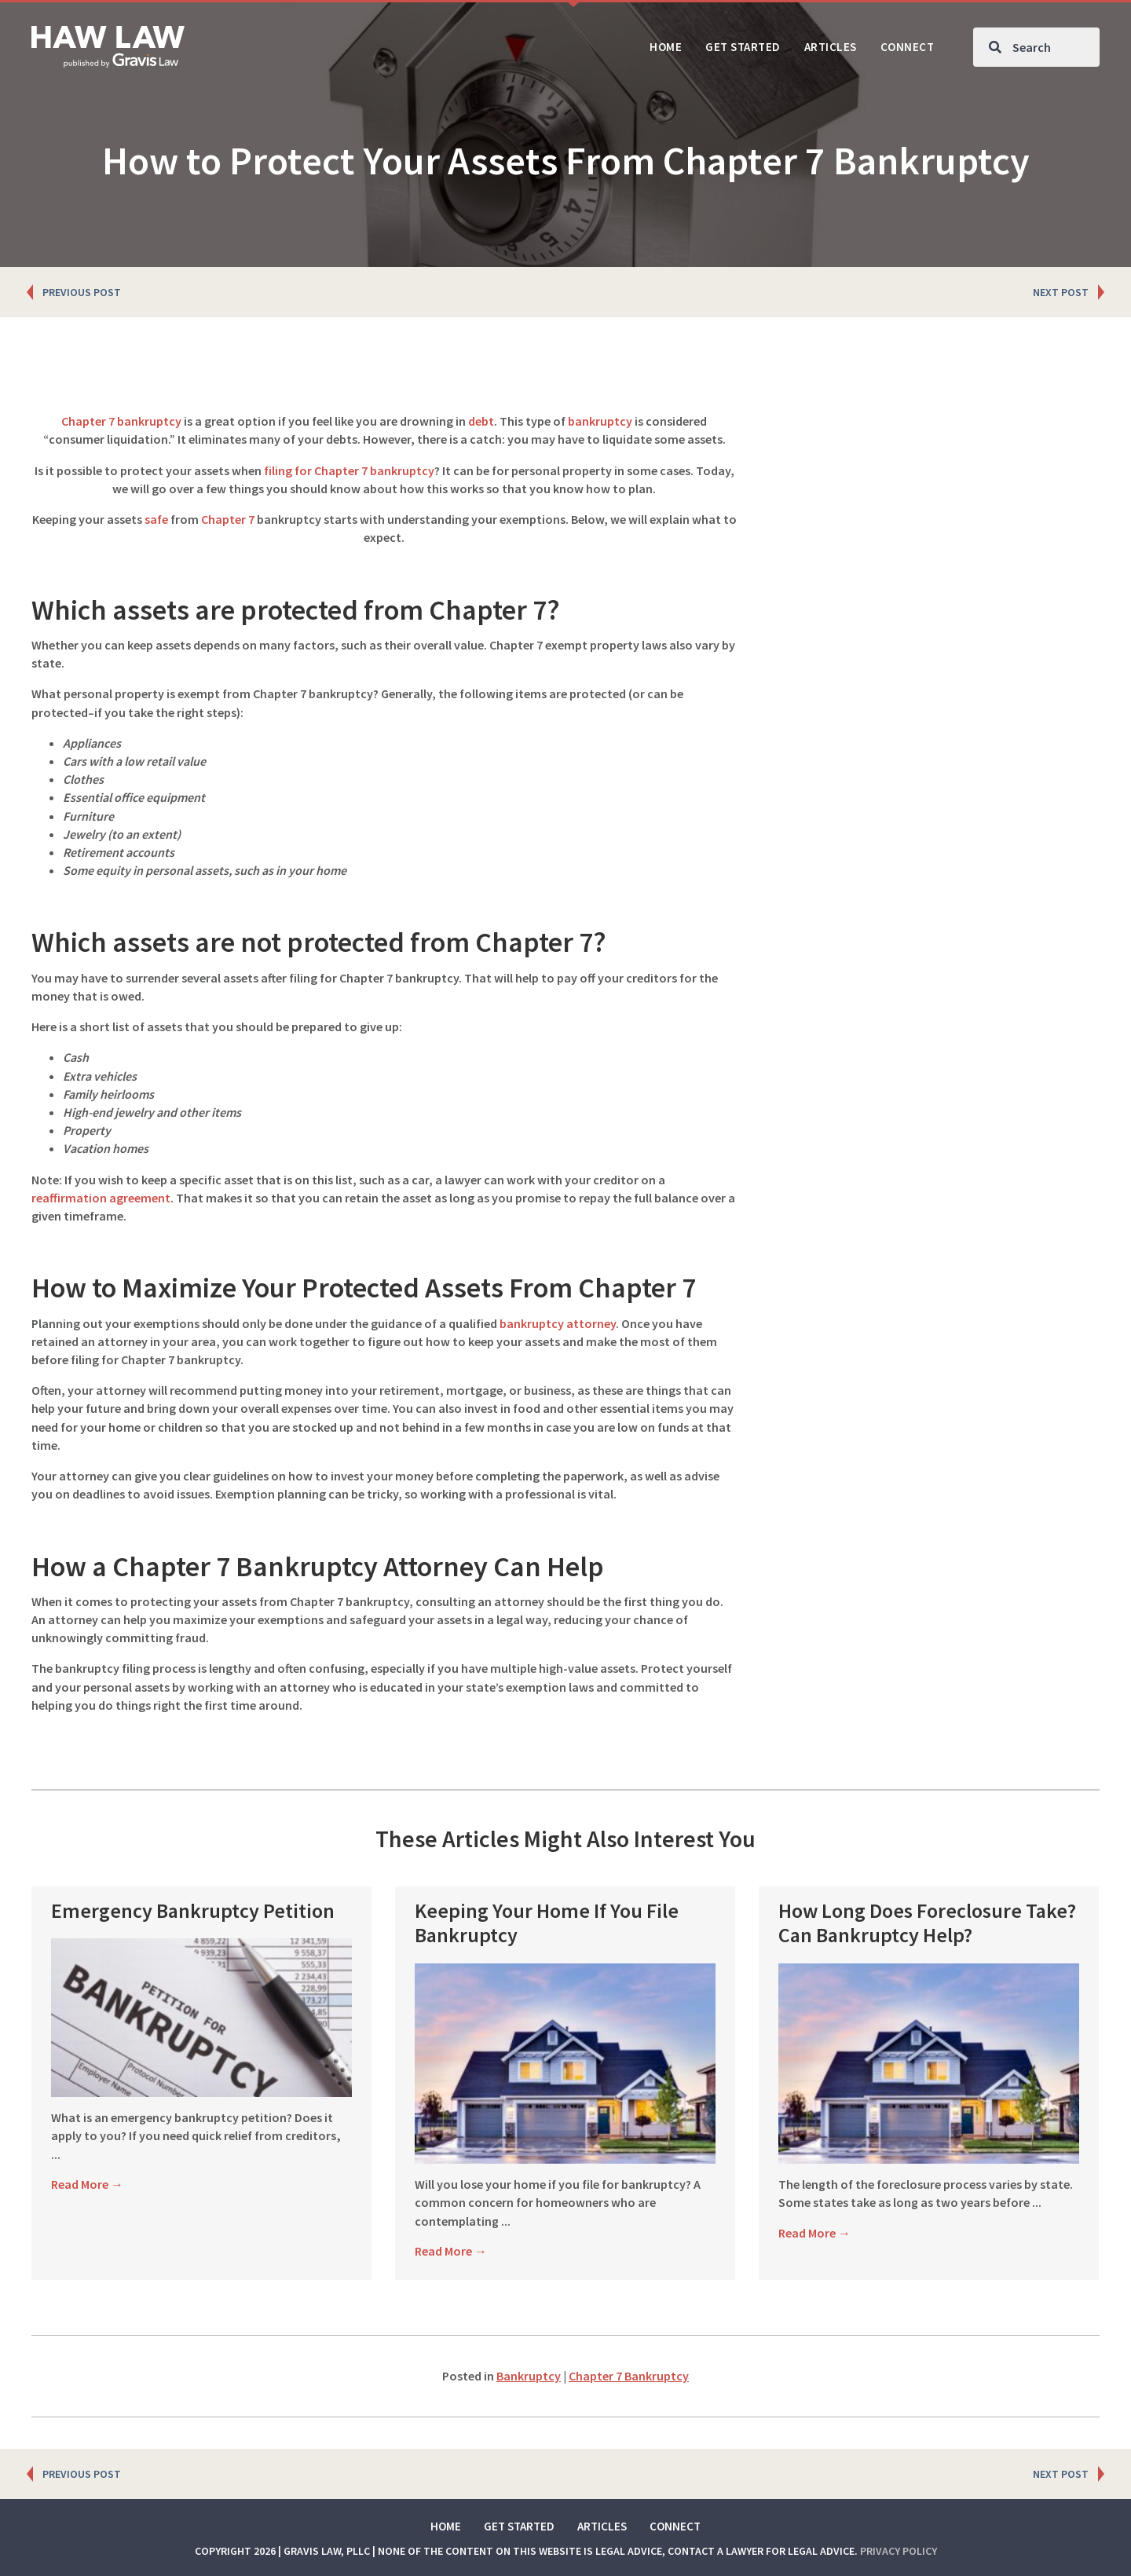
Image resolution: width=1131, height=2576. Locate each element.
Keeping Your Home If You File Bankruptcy (547, 1922)
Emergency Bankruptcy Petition (193, 1910)
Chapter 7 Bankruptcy (629, 2376)
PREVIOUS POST (81, 292)
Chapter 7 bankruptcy (121, 421)
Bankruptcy (528, 2376)
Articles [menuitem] (602, 2526)
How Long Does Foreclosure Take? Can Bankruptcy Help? (927, 1922)
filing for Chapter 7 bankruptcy (349, 470)
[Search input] (1036, 47)
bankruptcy (600, 421)
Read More (87, 2166)
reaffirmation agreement (100, 1198)
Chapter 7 (227, 519)
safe (156, 519)
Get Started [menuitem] (519, 2526)
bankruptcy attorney (558, 1323)
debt (481, 421)
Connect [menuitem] (675, 2526)
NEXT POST (1061, 292)
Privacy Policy (898, 2551)
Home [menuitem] (445, 2526)
